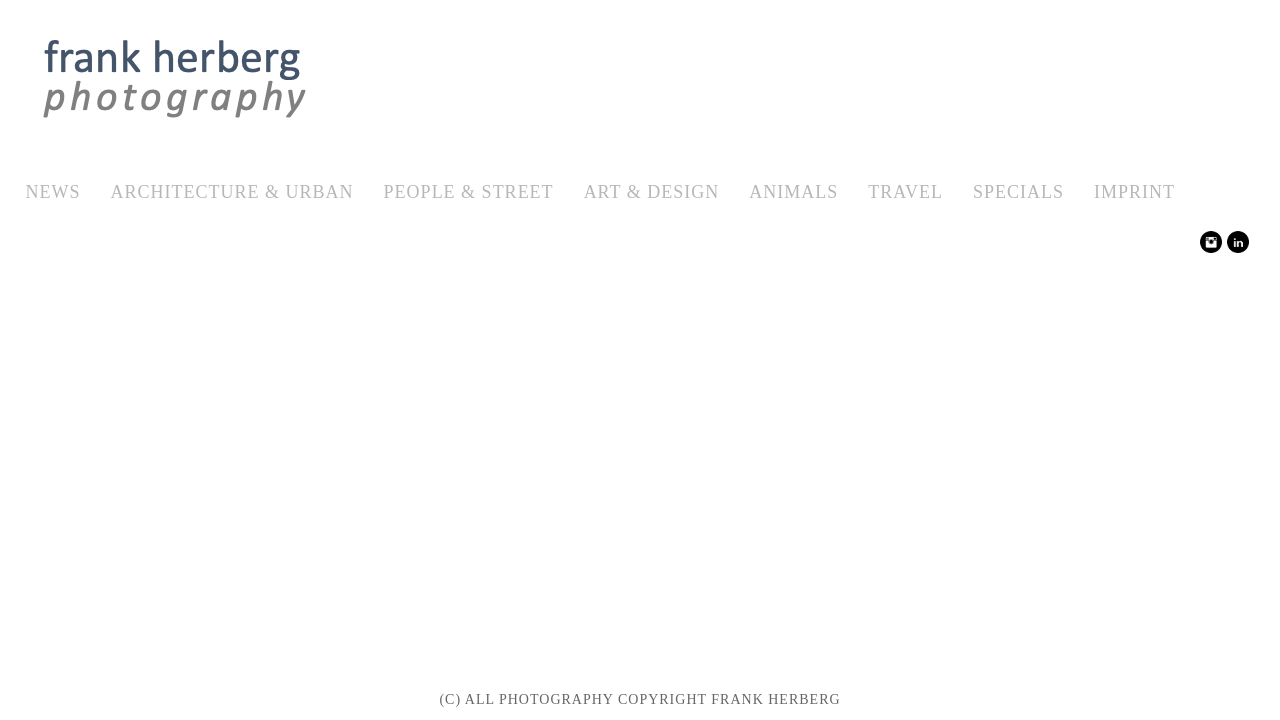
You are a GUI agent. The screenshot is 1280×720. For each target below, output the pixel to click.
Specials (1018, 192)
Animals (793, 192)
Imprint (1134, 192)
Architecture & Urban (232, 192)
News (53, 192)
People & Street (469, 192)
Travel (905, 192)
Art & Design (652, 192)
